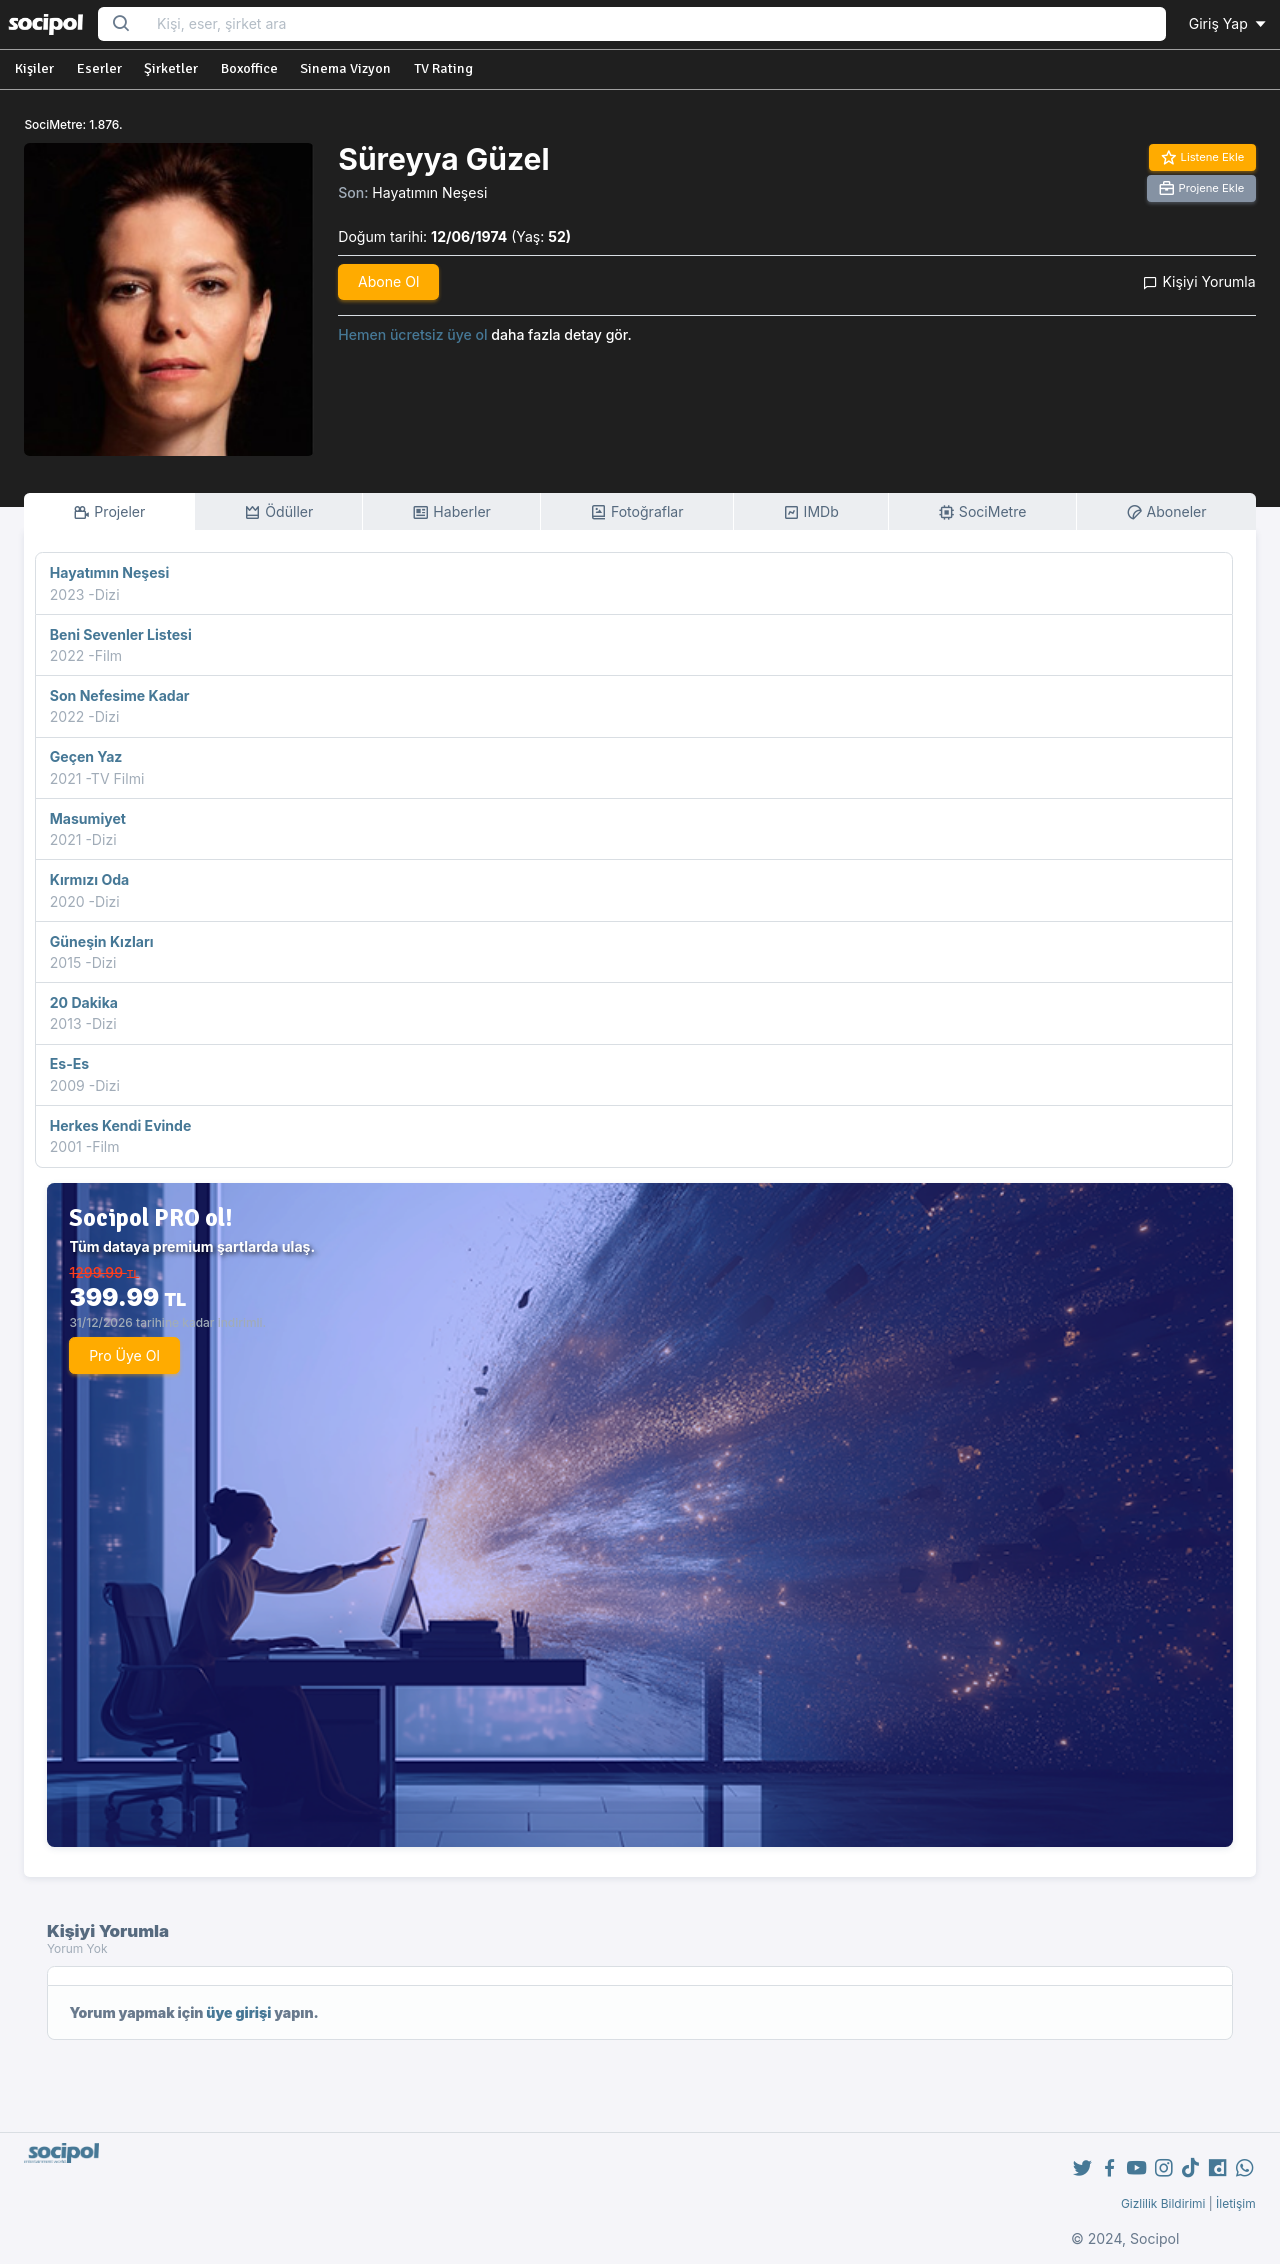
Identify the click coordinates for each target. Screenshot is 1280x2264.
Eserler (99, 68)
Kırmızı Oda (89, 879)
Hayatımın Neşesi (429, 192)
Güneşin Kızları (102, 941)
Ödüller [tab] (278, 512)
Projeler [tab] (109, 512)
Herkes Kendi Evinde (121, 1125)
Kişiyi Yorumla (1199, 281)
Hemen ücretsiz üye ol (412, 334)
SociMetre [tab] (982, 512)
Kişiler (34, 68)
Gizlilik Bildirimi (1163, 2203)
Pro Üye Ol (124, 1355)
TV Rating (443, 68)
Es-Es (69, 1063)
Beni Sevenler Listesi (121, 634)
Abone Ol (388, 281)
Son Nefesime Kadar (120, 695)
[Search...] (655, 24)
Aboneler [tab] (1166, 512)
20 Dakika (84, 1002)
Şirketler (171, 68)
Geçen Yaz (86, 756)
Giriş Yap (1229, 23)
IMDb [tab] (811, 512)
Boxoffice (249, 68)
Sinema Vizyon (345, 68)
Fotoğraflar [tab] (637, 512)
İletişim (1236, 2203)
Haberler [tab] (451, 512)
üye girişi (238, 2012)
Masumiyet (88, 818)
